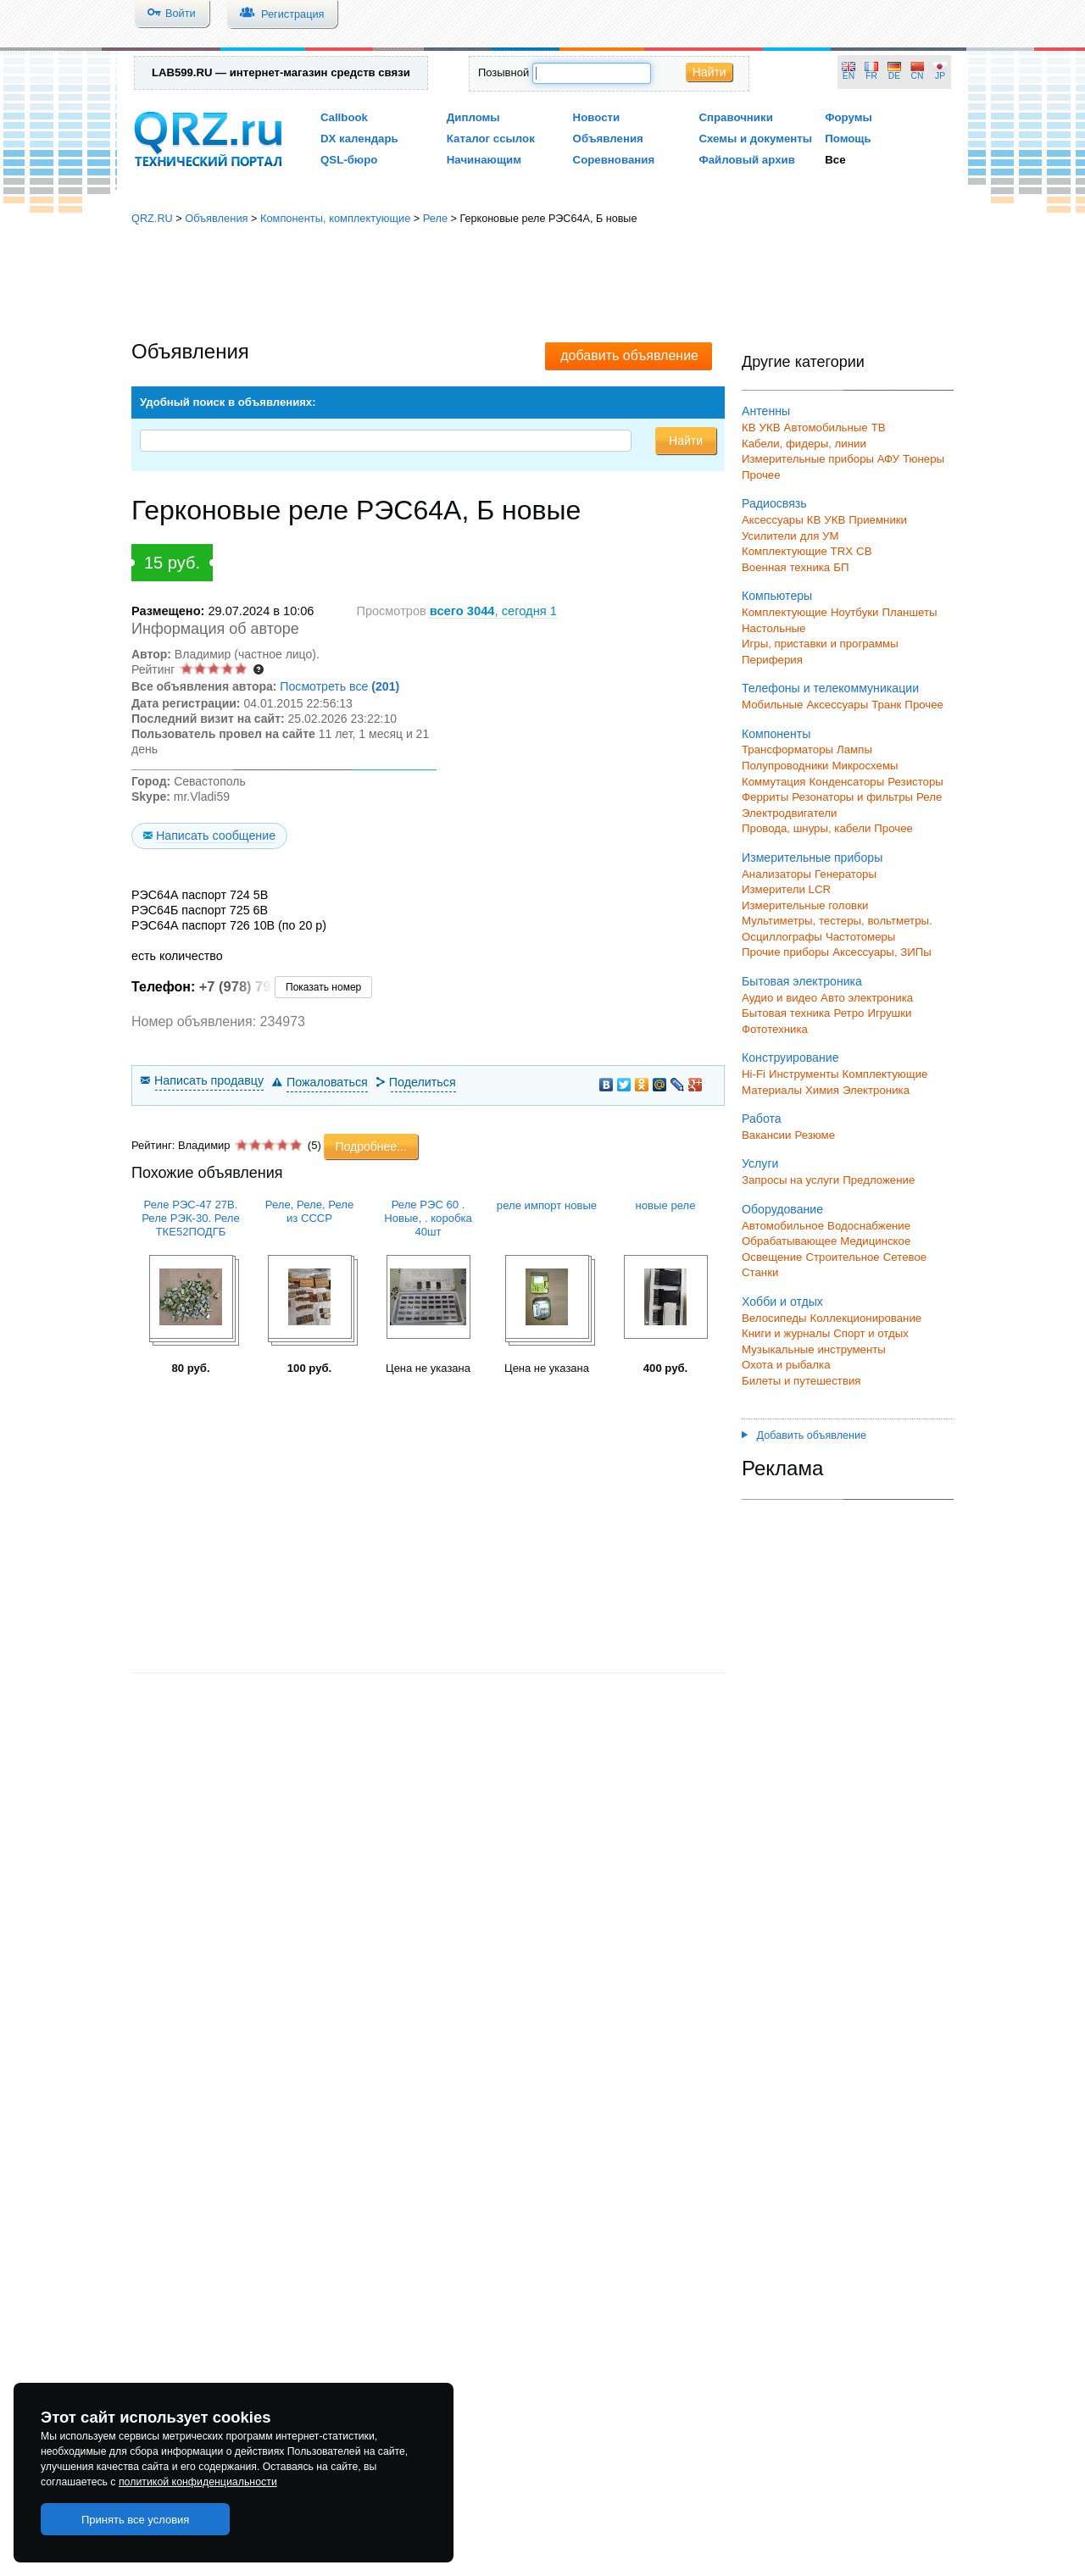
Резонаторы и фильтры (852, 797)
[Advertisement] (542, 284)
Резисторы (915, 781)
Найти (709, 72)
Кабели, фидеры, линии (804, 443)
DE (894, 75)
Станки (760, 1272)
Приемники (878, 520)
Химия (822, 1090)
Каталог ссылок (491, 138)
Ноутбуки (855, 612)
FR (871, 75)
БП (841, 567)
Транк (886, 704)
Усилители (769, 536)
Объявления (608, 138)
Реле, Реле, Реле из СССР (309, 1211)
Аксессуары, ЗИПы (882, 952)
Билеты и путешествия (801, 1380)
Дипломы (473, 117)
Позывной (503, 72)
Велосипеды (774, 1318)
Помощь (848, 138)
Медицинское (875, 1241)
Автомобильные (826, 427)
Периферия (772, 659)
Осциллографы (782, 936)
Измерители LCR (786, 889)
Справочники (735, 117)
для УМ (819, 536)
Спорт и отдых (871, 1333)
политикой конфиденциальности (198, 2482)
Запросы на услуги (790, 1180)
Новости (596, 117)
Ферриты (765, 797)
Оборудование (782, 1209)
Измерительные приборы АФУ (820, 458)
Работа (762, 1118)
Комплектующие (784, 612)
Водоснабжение (868, 1225)
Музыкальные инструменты (814, 1349)
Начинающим (484, 159)
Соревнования (614, 159)
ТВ (878, 427)
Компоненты (776, 734)
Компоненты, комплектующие (335, 218)
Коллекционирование (866, 1318)
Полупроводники (785, 765)
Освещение (772, 1257)
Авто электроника (867, 997)
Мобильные (772, 704)
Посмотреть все (339, 686)
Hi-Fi (753, 1074)
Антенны (766, 411)
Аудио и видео (779, 997)
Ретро (848, 1013)
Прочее (761, 475)
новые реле (666, 1205)
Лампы (854, 749)
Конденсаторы (847, 781)
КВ (749, 427)
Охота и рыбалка (786, 1364)
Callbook (344, 117)
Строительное (842, 1257)
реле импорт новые (547, 1205)
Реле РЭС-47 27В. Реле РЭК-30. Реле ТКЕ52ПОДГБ (191, 1218)
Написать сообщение (215, 835)
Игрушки (889, 1013)
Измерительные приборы (812, 857)
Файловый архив (746, 159)
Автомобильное (783, 1225)
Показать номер (323, 987)
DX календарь (359, 138)
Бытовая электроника (802, 981)
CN (917, 75)
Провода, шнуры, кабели (806, 828)
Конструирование (790, 1057)
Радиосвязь (774, 503)
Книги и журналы (786, 1333)
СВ (863, 551)
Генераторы (845, 874)
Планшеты (909, 612)
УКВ (770, 427)
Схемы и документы (755, 138)
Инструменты (804, 1074)
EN (848, 75)
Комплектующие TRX (797, 551)
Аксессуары (773, 520)
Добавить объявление (804, 1435)
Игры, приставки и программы (820, 643)
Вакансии (766, 1135)
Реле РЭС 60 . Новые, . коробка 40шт (428, 1218)
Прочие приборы (785, 952)
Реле (435, 218)
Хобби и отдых (782, 1301)
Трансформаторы (787, 749)
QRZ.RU (152, 218)
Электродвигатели (789, 813)
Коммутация (774, 781)
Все (835, 159)
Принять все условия (135, 2519)
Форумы (848, 117)
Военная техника (786, 567)
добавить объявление (629, 355)
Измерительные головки (805, 905)
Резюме (814, 1135)
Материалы (772, 1090)
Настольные (773, 628)
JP (940, 75)
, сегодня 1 (493, 611)
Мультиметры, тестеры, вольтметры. (837, 920)
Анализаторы (776, 874)
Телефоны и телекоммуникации (830, 688)
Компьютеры (777, 595)
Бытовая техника (786, 1013)
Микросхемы (865, 765)
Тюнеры (923, 458)
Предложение (879, 1180)
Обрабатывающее (789, 1241)
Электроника (876, 1090)
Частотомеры (860, 936)
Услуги (760, 1163)
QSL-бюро (348, 159)
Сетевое (904, 1257)
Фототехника (775, 1029)
